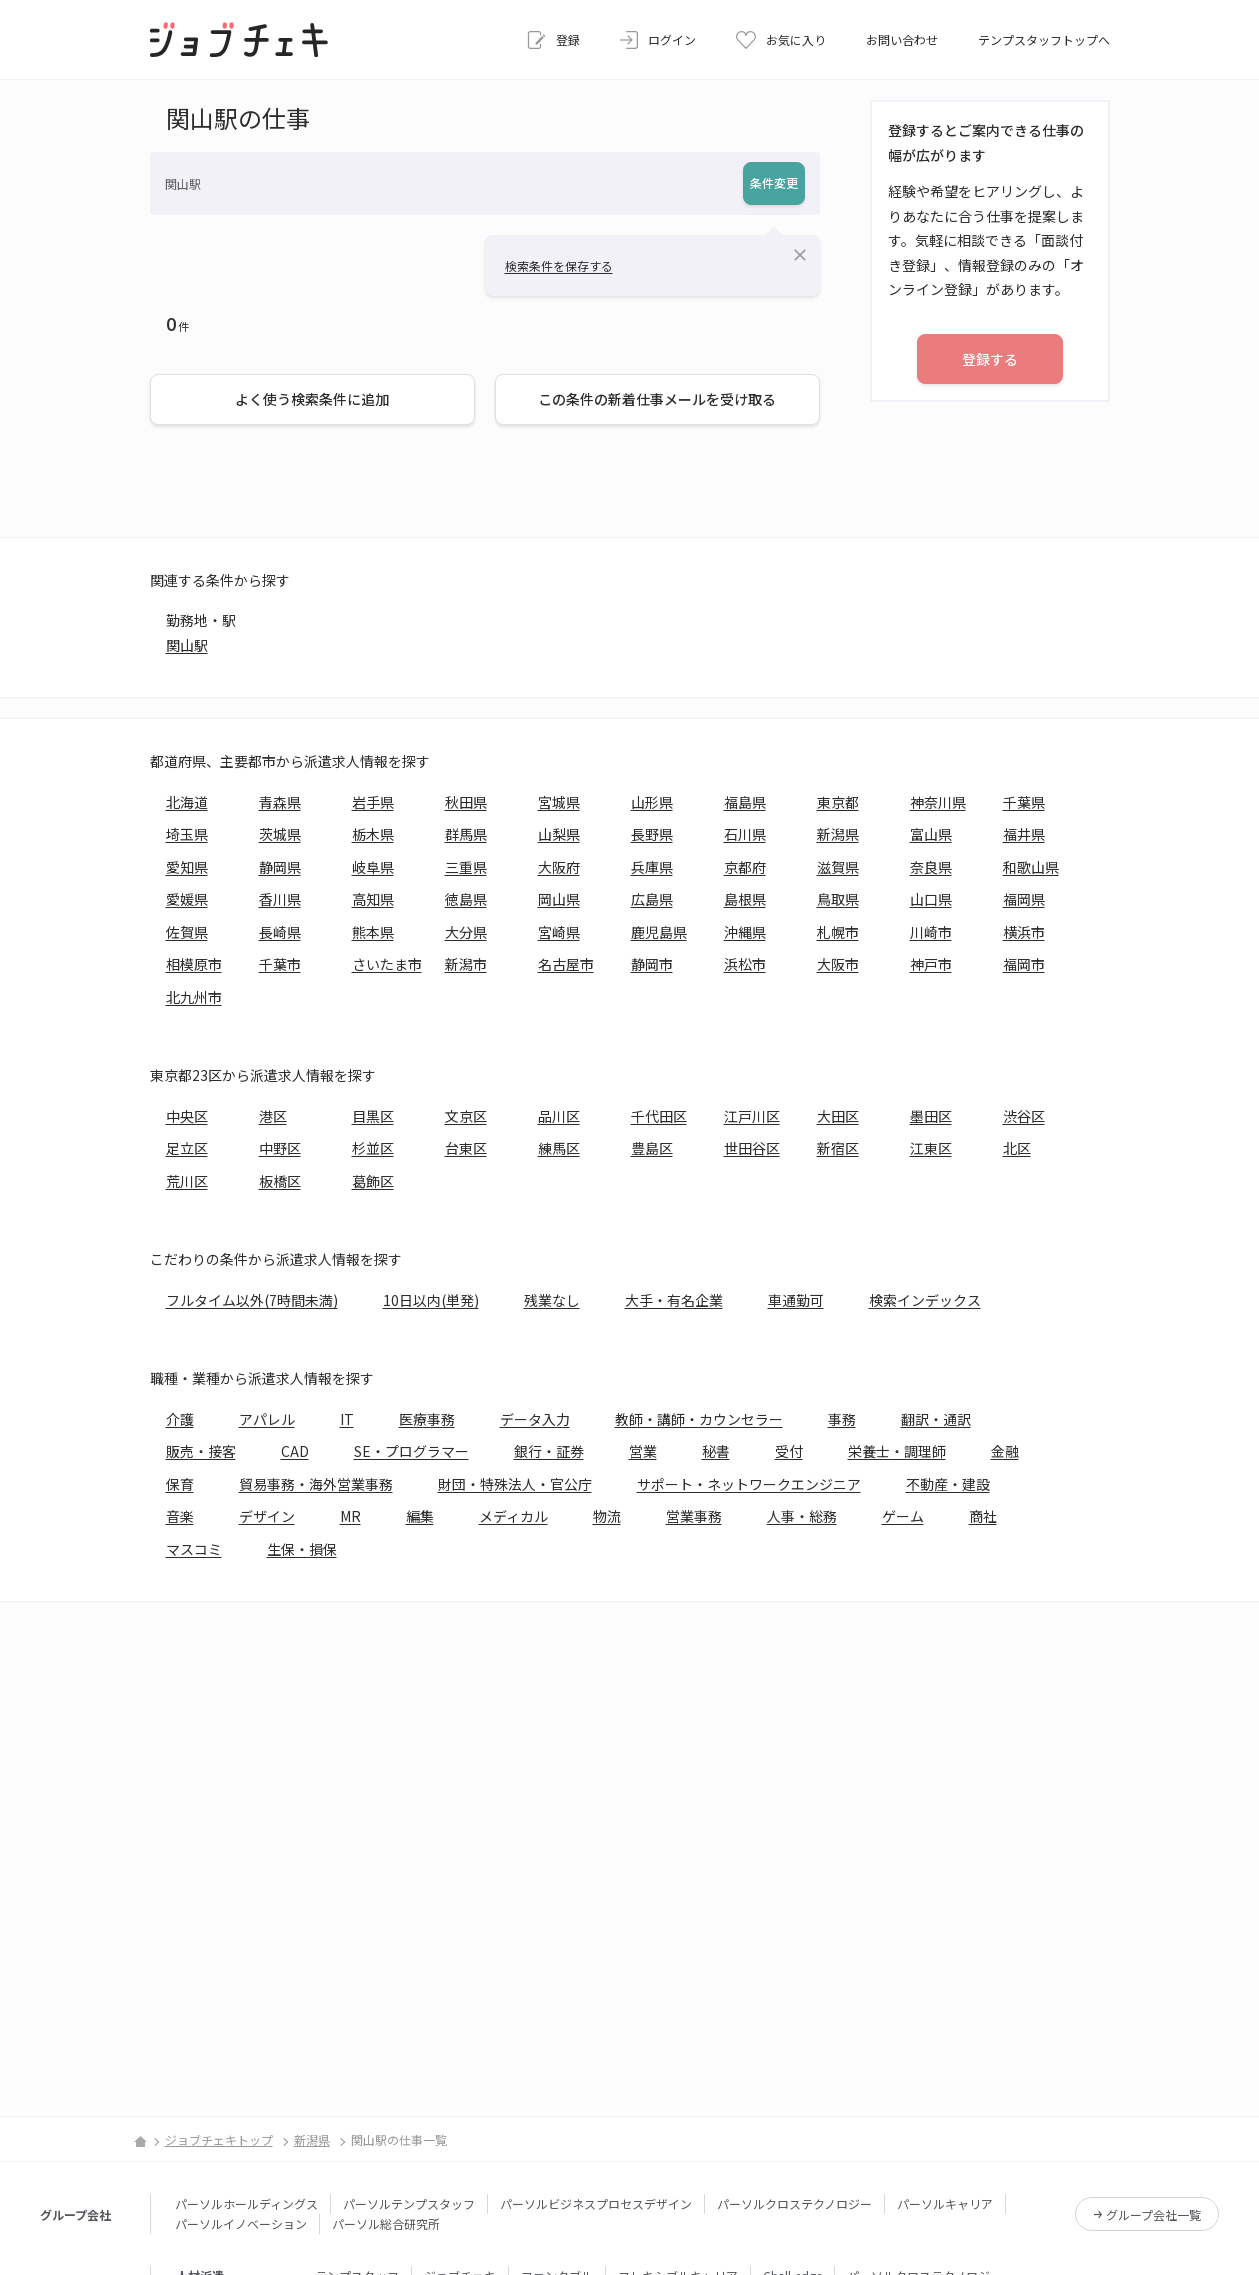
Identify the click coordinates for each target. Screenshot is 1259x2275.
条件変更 (774, 182)
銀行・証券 (549, 1451)
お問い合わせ (902, 39)
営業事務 (694, 1516)
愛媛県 (187, 899)
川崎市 (931, 932)
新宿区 (838, 1148)
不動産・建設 (948, 1484)
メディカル (513, 1516)
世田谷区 (752, 1148)
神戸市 (931, 964)
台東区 (466, 1148)
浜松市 (745, 964)
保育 (180, 1484)
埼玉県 (187, 834)
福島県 (745, 802)
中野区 (280, 1148)
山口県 (931, 899)
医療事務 (427, 1419)
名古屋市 (566, 964)
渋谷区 (1024, 1116)
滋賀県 (838, 867)
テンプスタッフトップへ (1044, 39)
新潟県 (838, 834)
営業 (643, 1451)
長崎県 (280, 932)
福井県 (1024, 834)
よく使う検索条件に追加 (312, 399)
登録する (990, 359)
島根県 (745, 899)
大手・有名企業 (674, 1300)
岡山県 (559, 899)
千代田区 (659, 1116)
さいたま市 (387, 964)
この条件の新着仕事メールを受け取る (657, 399)
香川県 (280, 899)
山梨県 (559, 834)
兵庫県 (652, 867)
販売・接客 (201, 1451)
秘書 (716, 1451)
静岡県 (280, 867)
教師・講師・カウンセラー (699, 1419)
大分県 (466, 932)
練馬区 (559, 1148)
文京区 (466, 1116)
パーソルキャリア (945, 2203)
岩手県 (373, 802)
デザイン (267, 1516)
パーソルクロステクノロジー (794, 2203)
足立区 (187, 1148)
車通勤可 (796, 1300)
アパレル (267, 1419)
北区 (1017, 1148)
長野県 (652, 834)
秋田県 (466, 802)
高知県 (373, 899)
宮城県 (559, 802)
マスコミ (194, 1549)
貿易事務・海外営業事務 (316, 1484)
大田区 (838, 1116)
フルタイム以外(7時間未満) (252, 1300)
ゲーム (903, 1516)
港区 (273, 1116)
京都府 (745, 867)
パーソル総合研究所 (386, 2223)
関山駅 (187, 645)
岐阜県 (373, 867)
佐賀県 (187, 932)
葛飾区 (373, 1181)
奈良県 (931, 867)
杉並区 (373, 1148)
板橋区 (280, 1181)
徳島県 (466, 899)
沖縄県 (745, 932)
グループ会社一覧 (1153, 2214)
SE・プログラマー (411, 1451)
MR (350, 1516)
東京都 (838, 802)
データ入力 (535, 1419)
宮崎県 (559, 932)
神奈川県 (938, 802)
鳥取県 (838, 899)
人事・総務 (802, 1516)
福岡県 (1024, 899)
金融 (1005, 1451)
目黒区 (373, 1116)
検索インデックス (925, 1300)
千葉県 (1024, 802)
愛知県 (187, 867)
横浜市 (1024, 932)
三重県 (466, 867)
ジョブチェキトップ (219, 2139)
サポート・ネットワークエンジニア (749, 1484)
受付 (789, 1451)
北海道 (187, 802)
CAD (295, 1451)
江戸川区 (752, 1116)
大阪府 (559, 867)
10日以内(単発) (431, 1300)
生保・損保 (302, 1549)
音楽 (180, 1516)
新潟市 (466, 964)
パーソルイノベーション (241, 2223)
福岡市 (1024, 964)
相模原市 (194, 964)
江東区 (931, 1148)
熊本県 (373, 932)
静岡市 (652, 964)
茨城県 (280, 834)
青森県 (280, 802)
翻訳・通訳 (936, 1419)
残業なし (552, 1300)
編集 (420, 1516)
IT (347, 1419)
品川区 (559, 1116)
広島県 (652, 899)
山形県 (652, 802)
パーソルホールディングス (246, 2203)
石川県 (745, 834)
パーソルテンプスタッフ (409, 2203)
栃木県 (373, 834)
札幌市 (838, 932)
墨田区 (931, 1116)
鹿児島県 (659, 932)
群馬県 (466, 834)
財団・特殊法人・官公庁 (515, 1484)
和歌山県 (1031, 867)
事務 (842, 1419)
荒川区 (187, 1181)
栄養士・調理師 (897, 1451)
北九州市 (194, 997)
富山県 (931, 834)
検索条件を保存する (559, 265)
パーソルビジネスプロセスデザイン (596, 2203)
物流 (607, 1516)
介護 (180, 1419)
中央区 (187, 1116)
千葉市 (280, 964)
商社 (983, 1516)
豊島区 (652, 1148)
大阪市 (838, 964)
